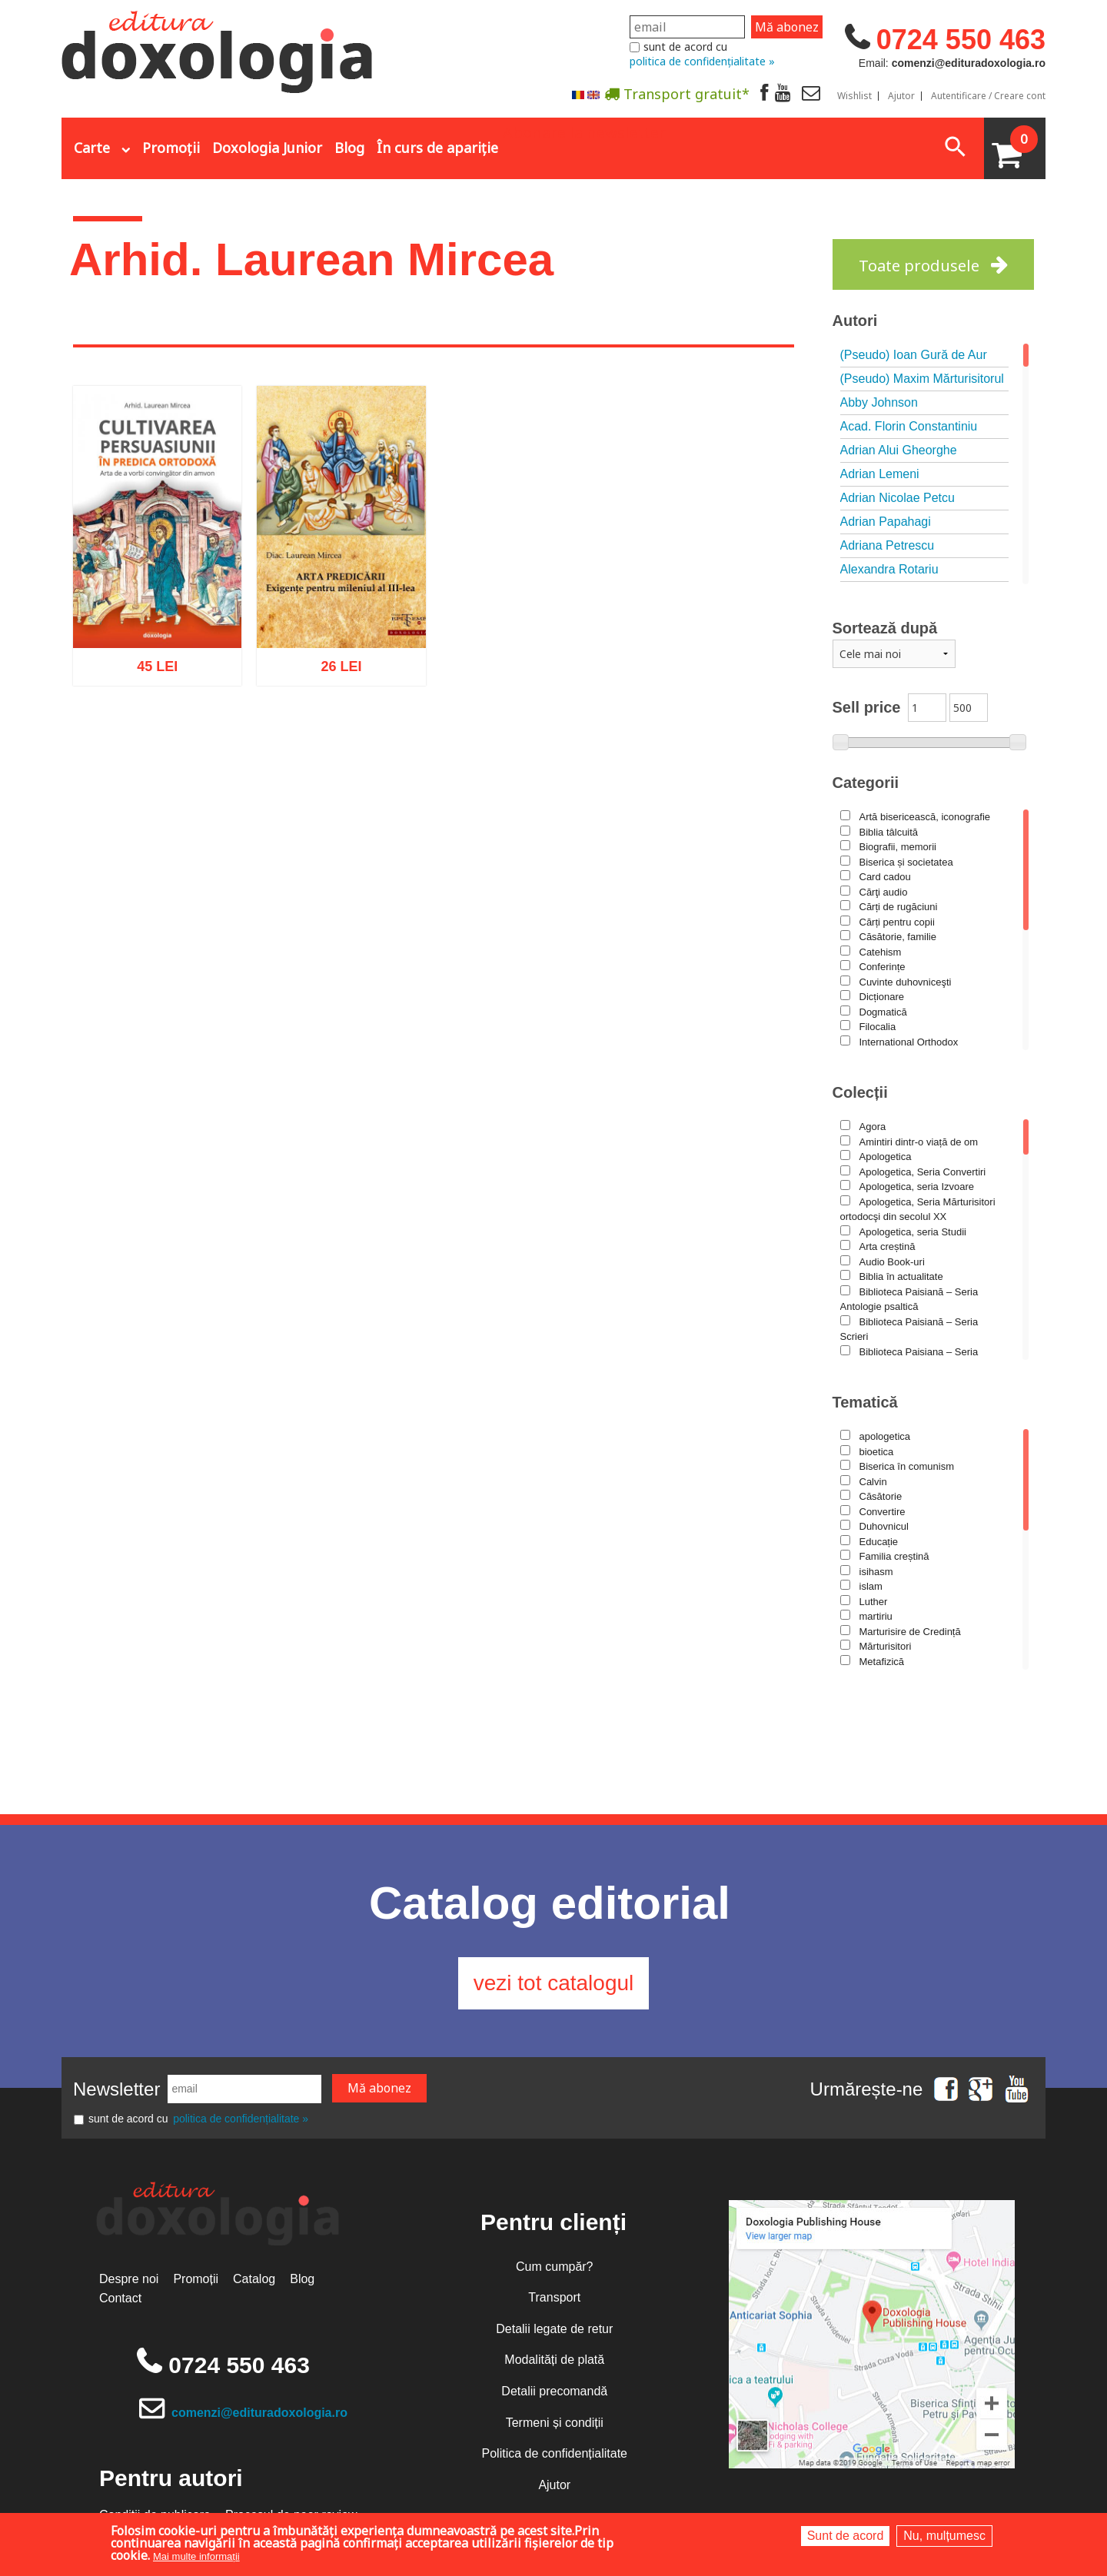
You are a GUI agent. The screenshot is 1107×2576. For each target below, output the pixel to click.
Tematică (865, 1402)
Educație (879, 1541)
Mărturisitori (885, 1646)
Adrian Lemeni (879, 473)
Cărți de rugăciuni (898, 906)
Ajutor (901, 96)
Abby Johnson (879, 402)
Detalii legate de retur (554, 2328)
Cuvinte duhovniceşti (905, 982)
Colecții (860, 1092)
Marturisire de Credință (910, 1631)
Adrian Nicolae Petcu (897, 497)
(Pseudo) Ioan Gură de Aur (913, 354)
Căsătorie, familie (897, 936)
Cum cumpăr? (554, 2266)
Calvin (873, 1481)
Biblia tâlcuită (889, 832)
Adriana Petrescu (887, 545)
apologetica (885, 1436)
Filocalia (877, 1026)
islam (871, 1586)
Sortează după (885, 628)
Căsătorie (881, 1496)
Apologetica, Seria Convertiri (922, 1172)
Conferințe (882, 966)
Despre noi (128, 2278)
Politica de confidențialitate (554, 2453)
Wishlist (854, 96)
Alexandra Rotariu (889, 569)
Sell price (867, 707)
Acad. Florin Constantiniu (909, 426)
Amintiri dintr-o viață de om (919, 1142)
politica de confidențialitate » (702, 61)
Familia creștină (894, 1556)
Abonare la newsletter (584, 131)
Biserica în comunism (907, 1466)
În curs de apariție (437, 147)
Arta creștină (887, 1246)
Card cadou (885, 876)
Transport (554, 2297)
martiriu (876, 1616)
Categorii (866, 782)
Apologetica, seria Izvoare (917, 1186)
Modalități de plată (554, 2359)
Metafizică (882, 1661)
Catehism (880, 952)
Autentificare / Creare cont (988, 96)
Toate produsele (919, 265)
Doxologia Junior (267, 147)
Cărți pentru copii (897, 922)
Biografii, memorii (897, 847)
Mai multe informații (196, 2556)
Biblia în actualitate (901, 1276)
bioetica (876, 1452)
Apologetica (885, 1156)
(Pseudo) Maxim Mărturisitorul (922, 378)
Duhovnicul (884, 1526)
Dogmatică (883, 1012)
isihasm (876, 1571)
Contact (120, 2298)
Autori (855, 320)
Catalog (254, 2278)
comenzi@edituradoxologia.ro (259, 2412)
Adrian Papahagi (885, 521)
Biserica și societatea (906, 862)
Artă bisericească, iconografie (925, 817)
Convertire (882, 1511)
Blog (349, 147)
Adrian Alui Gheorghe (898, 450)
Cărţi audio (883, 892)
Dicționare (882, 996)
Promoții (171, 147)
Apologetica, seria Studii (912, 1232)
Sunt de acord (845, 2535)
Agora (872, 1126)
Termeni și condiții (554, 2422)
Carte (92, 147)
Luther (873, 1601)
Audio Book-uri (892, 1262)
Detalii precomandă (554, 2391)
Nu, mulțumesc (944, 2535)
